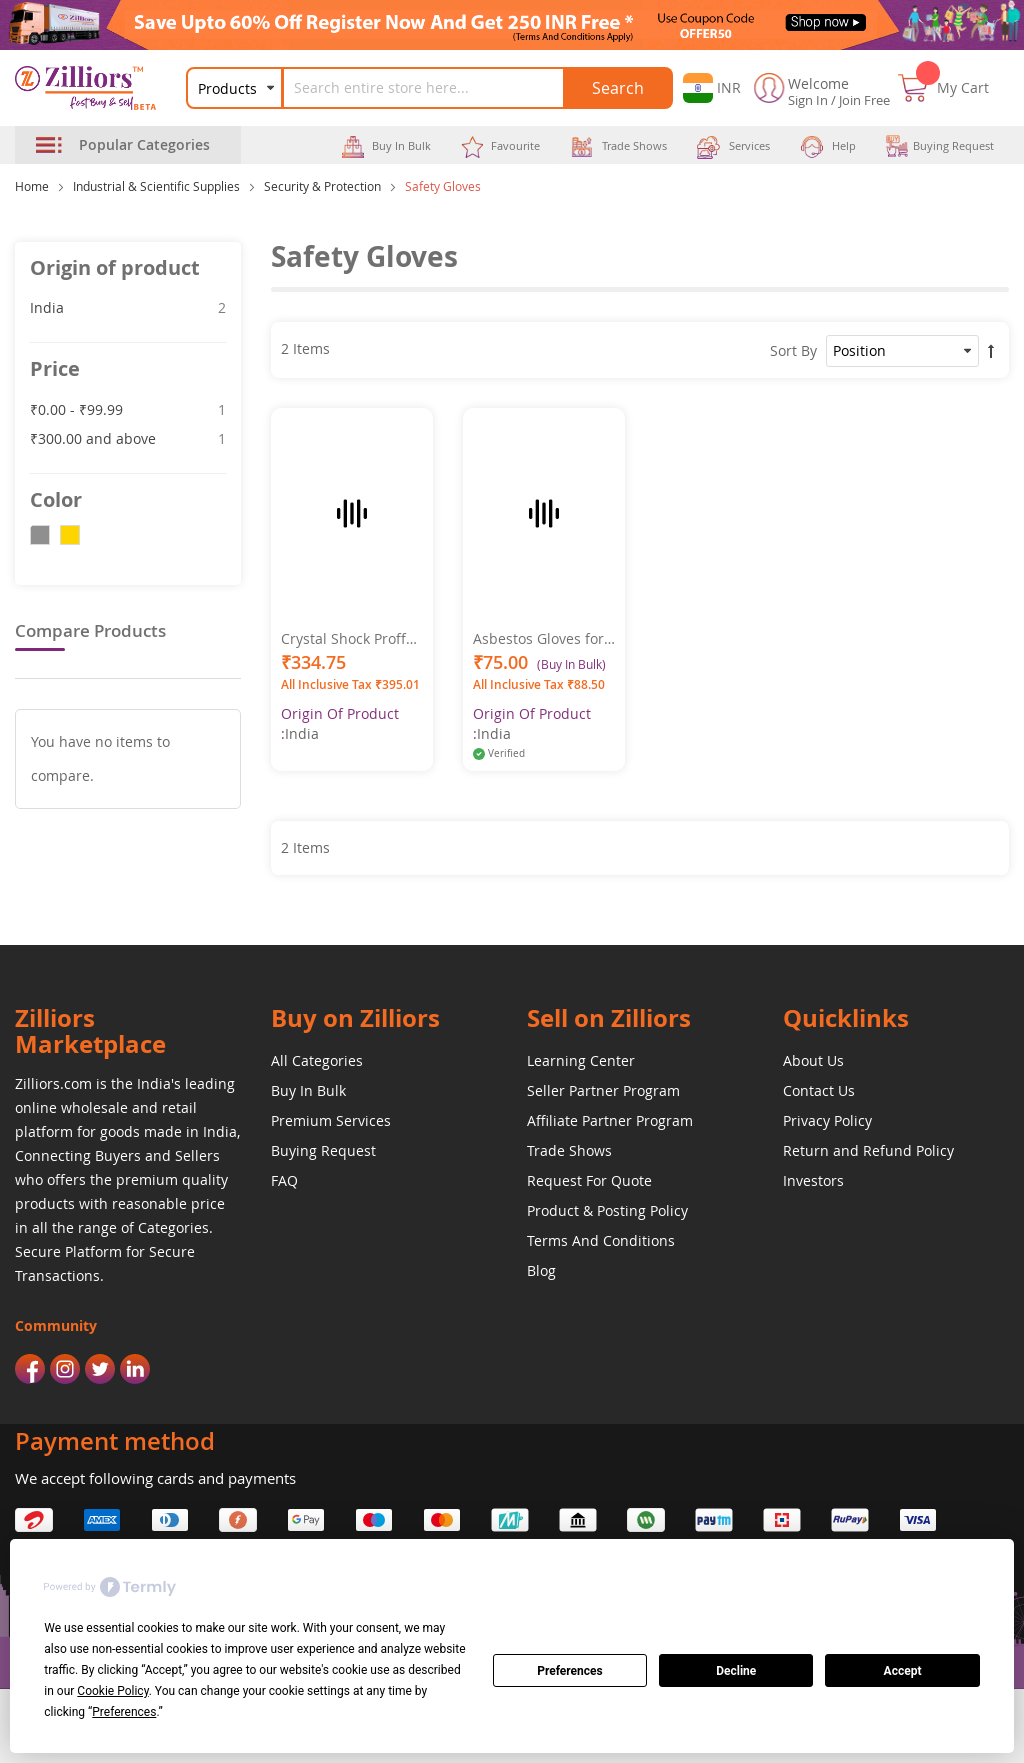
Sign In (808, 100)
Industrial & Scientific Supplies (156, 186)
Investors (813, 1180)
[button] (712, 88)
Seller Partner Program (603, 1090)
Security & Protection (322, 186)
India (128, 307)
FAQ (284, 1180)
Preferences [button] (124, 1712)
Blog (541, 1270)
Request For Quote (589, 1180)
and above (128, 438)
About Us (813, 1060)
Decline (736, 1671)
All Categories (317, 1060)
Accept (903, 1671)
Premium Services (331, 1120)
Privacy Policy (827, 1120)
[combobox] (436, 88)
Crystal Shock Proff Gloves (343, 639)
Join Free (864, 100)
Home (32, 186)
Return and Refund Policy (868, 1150)
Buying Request (323, 1150)
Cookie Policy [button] (112, 1691)
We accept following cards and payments (155, 1478)
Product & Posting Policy (607, 1210)
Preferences (570, 1671)
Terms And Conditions (601, 1240)
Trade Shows (569, 1150)
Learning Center (581, 1060)
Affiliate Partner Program (610, 1120)
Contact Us (819, 1090)
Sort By (793, 350)
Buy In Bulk (308, 1090)
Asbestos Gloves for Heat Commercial (538, 639)
